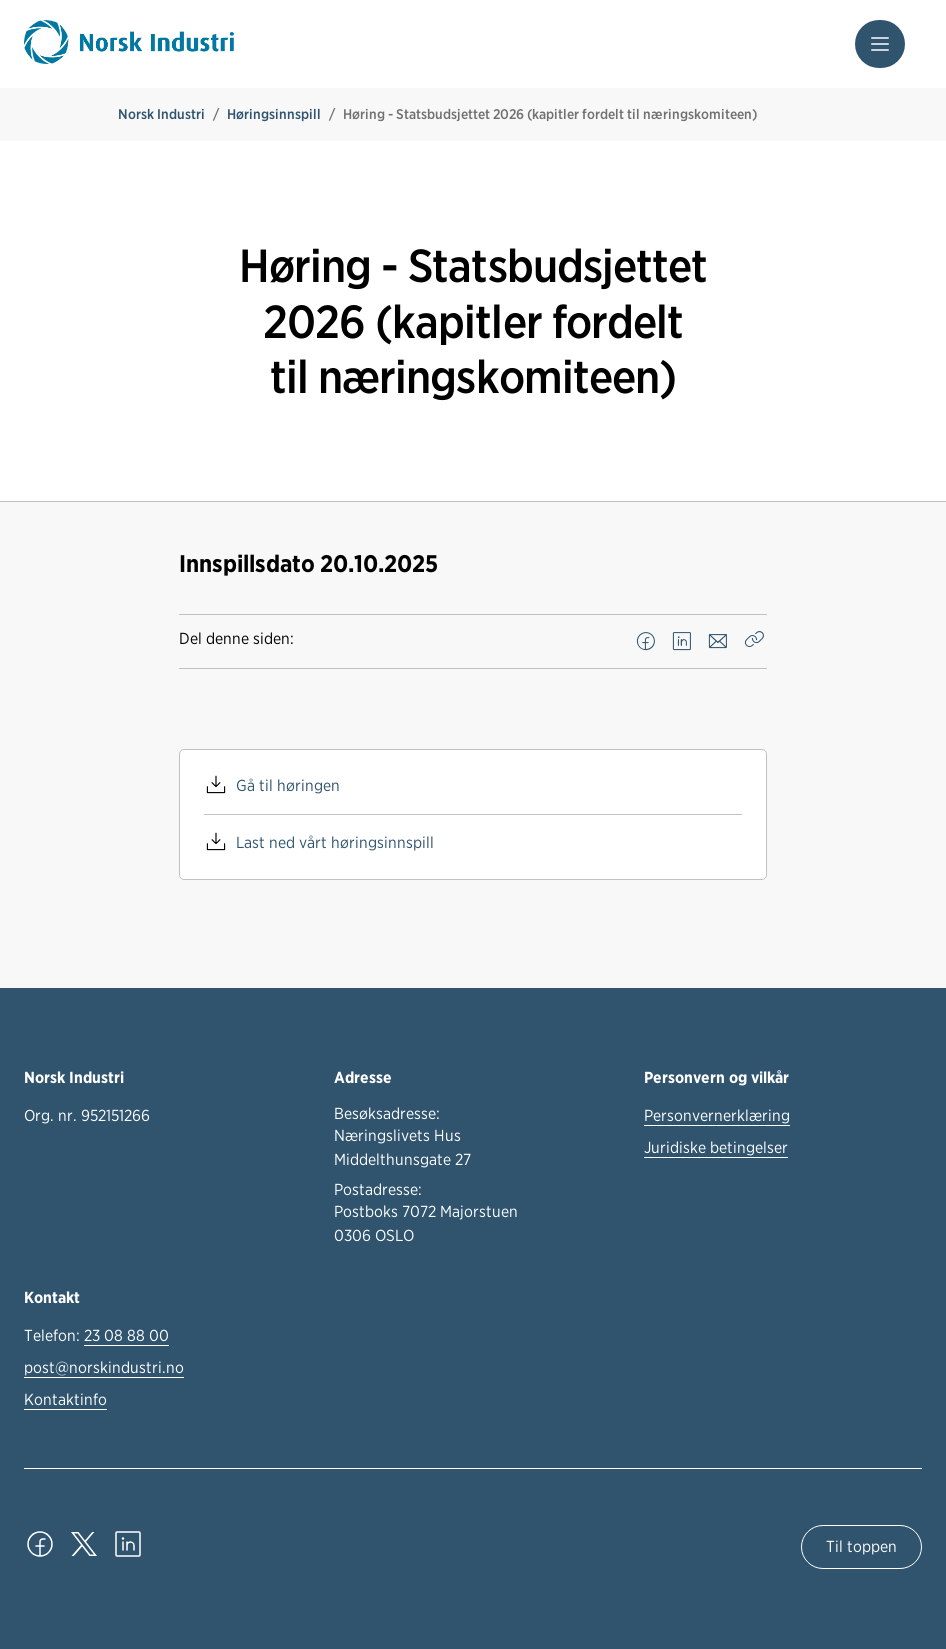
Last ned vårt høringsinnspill (335, 842)
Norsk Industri (161, 114)
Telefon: (96, 1336)
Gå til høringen (288, 785)
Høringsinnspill (274, 114)
